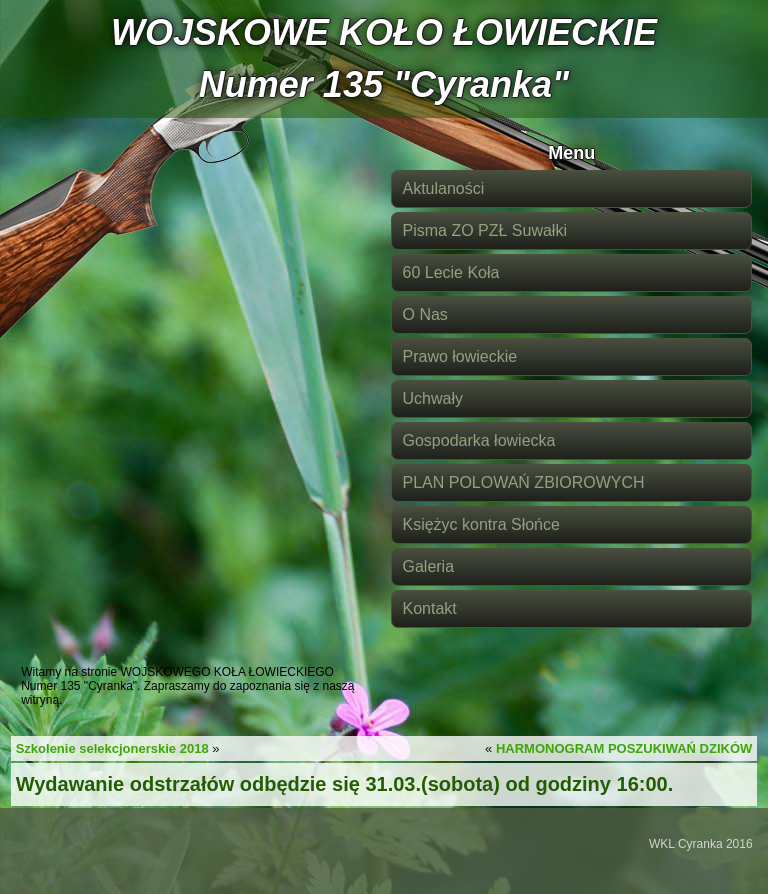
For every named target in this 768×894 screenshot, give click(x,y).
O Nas (424, 314)
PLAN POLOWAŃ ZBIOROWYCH (523, 482)
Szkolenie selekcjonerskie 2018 (112, 748)
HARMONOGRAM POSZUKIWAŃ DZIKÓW (624, 748)
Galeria (428, 566)
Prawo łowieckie (459, 356)
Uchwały (432, 398)
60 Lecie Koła (450, 272)
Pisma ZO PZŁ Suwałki (484, 230)
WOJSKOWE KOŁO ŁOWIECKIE (384, 32)
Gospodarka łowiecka (478, 440)
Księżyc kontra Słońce (480, 524)
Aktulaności (443, 188)
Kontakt (429, 608)
